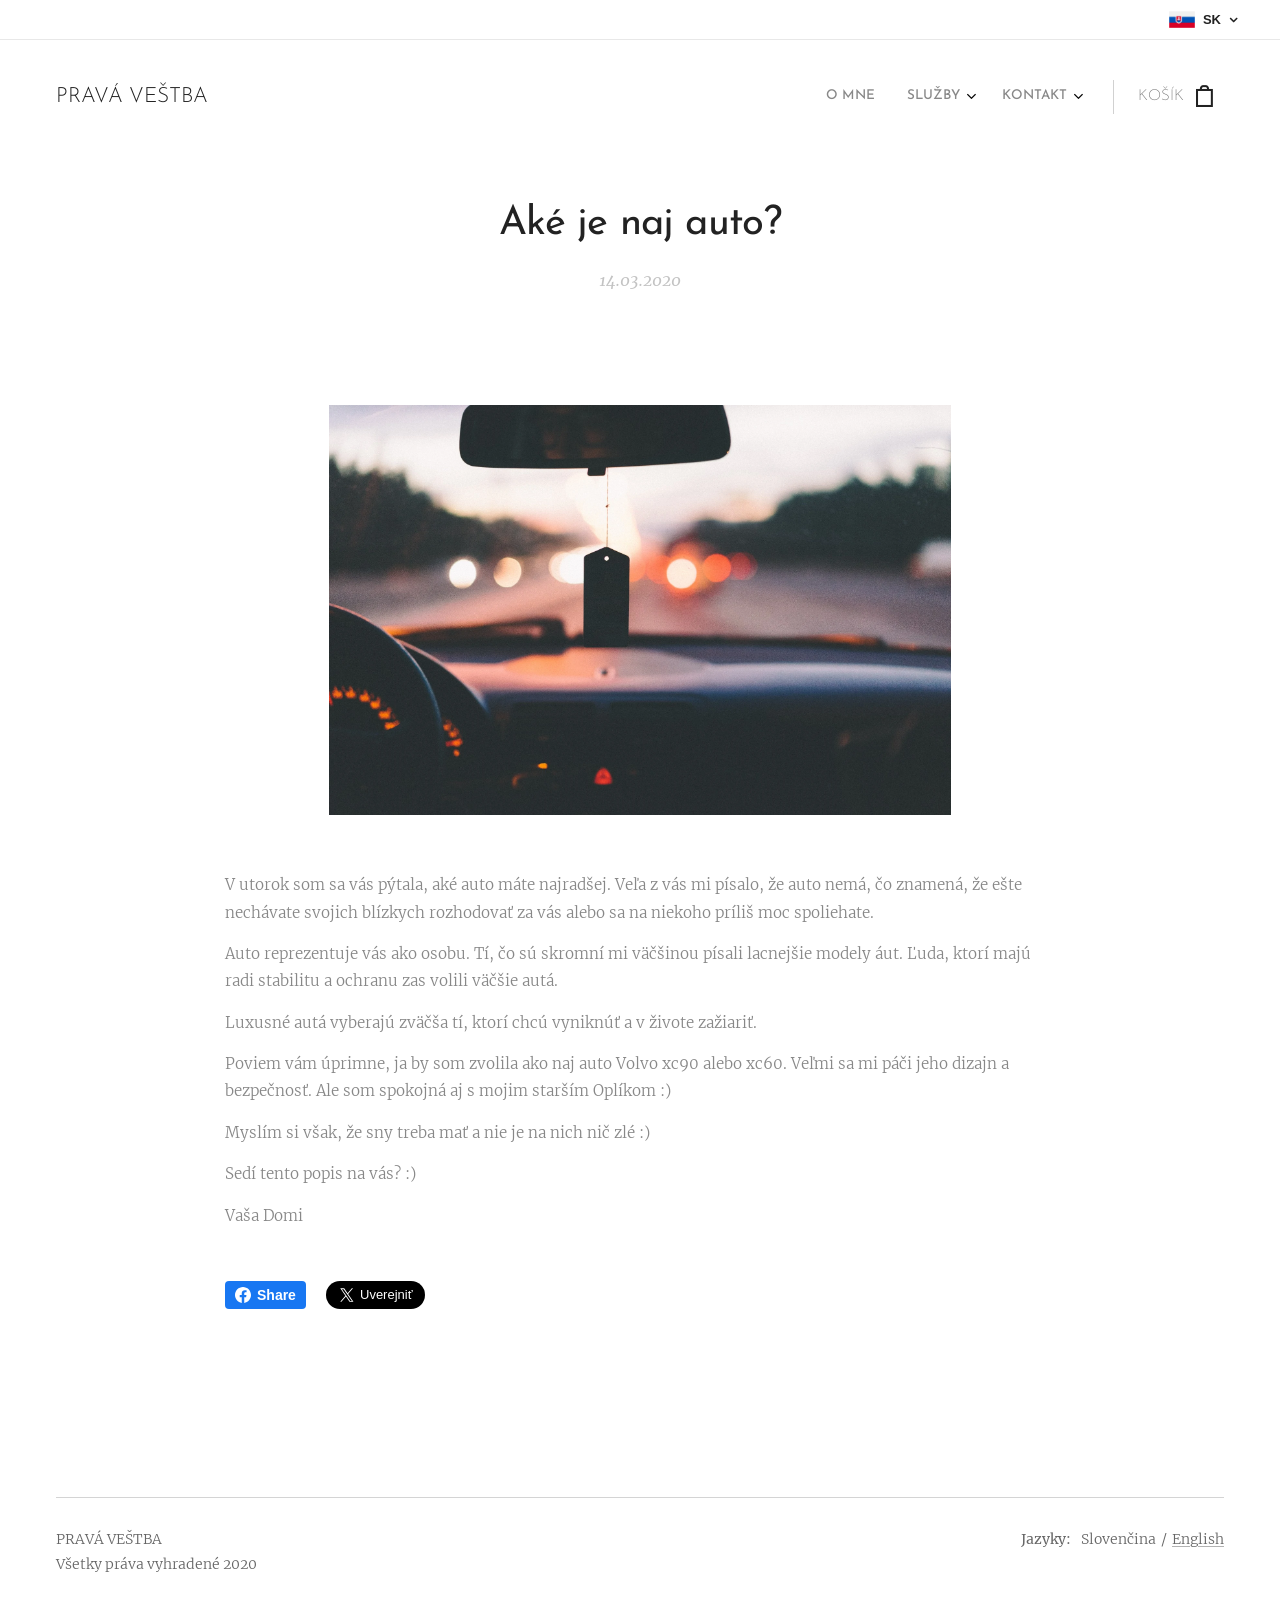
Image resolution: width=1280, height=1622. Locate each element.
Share (265, 1295)
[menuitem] (998, 97)
